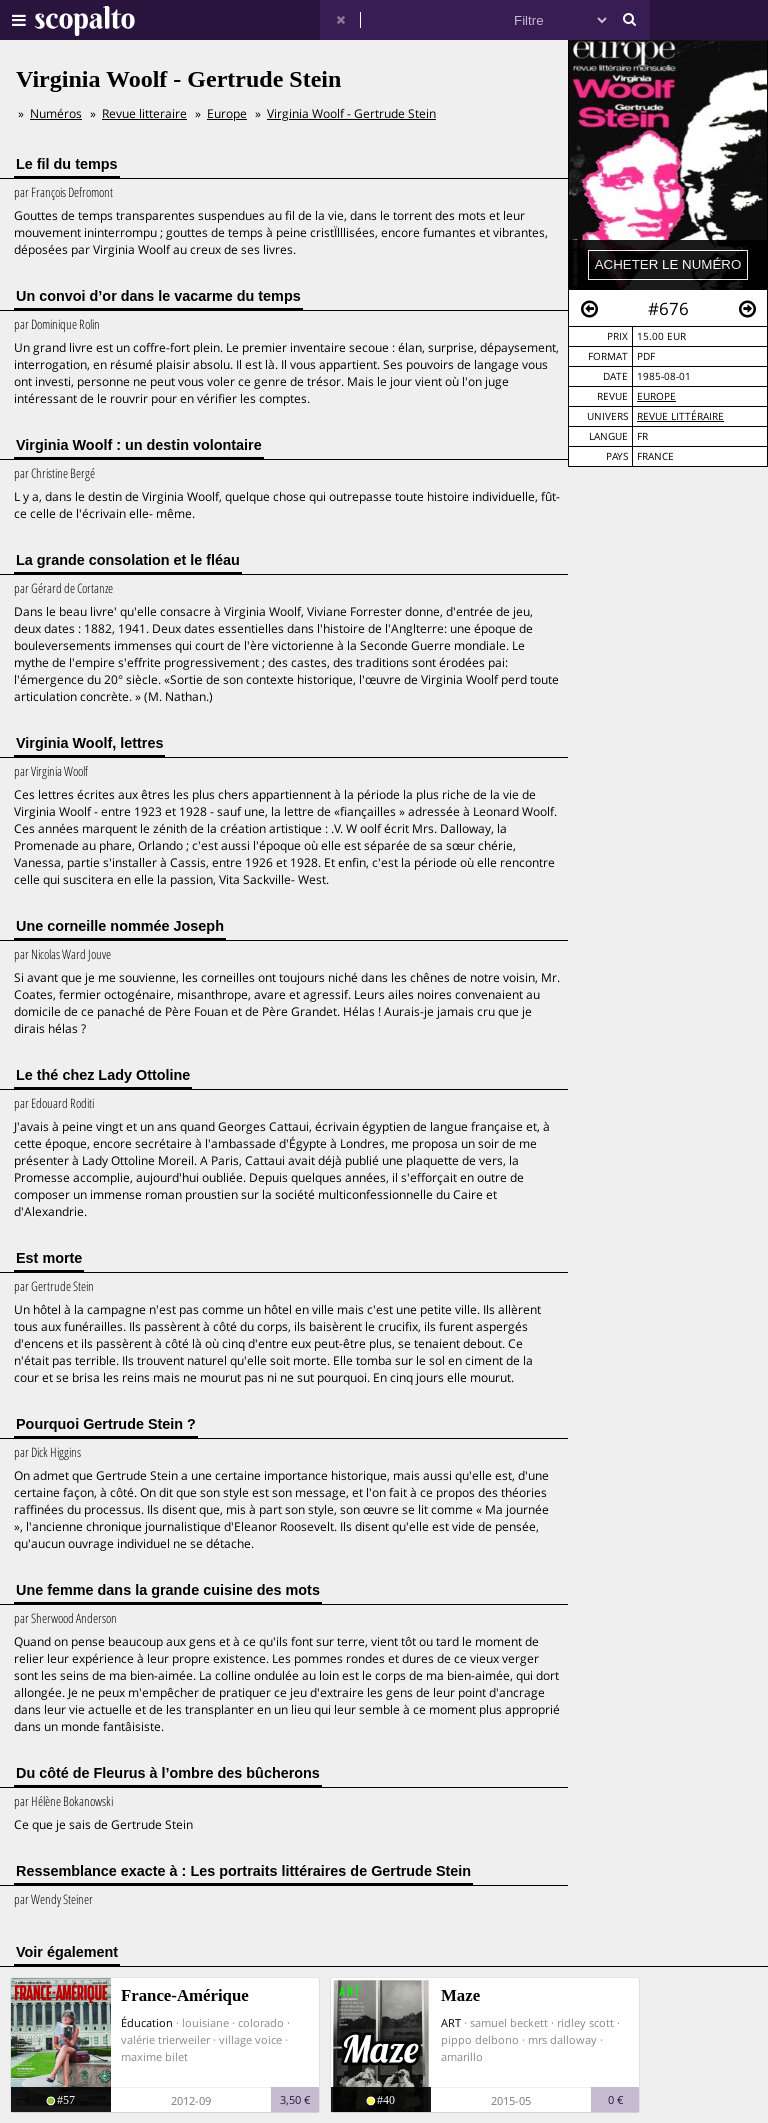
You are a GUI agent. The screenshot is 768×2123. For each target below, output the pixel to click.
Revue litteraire (144, 113)
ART (451, 2022)
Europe (656, 396)
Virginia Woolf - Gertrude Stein (351, 113)
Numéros (56, 113)
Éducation (147, 2022)
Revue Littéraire (680, 416)
